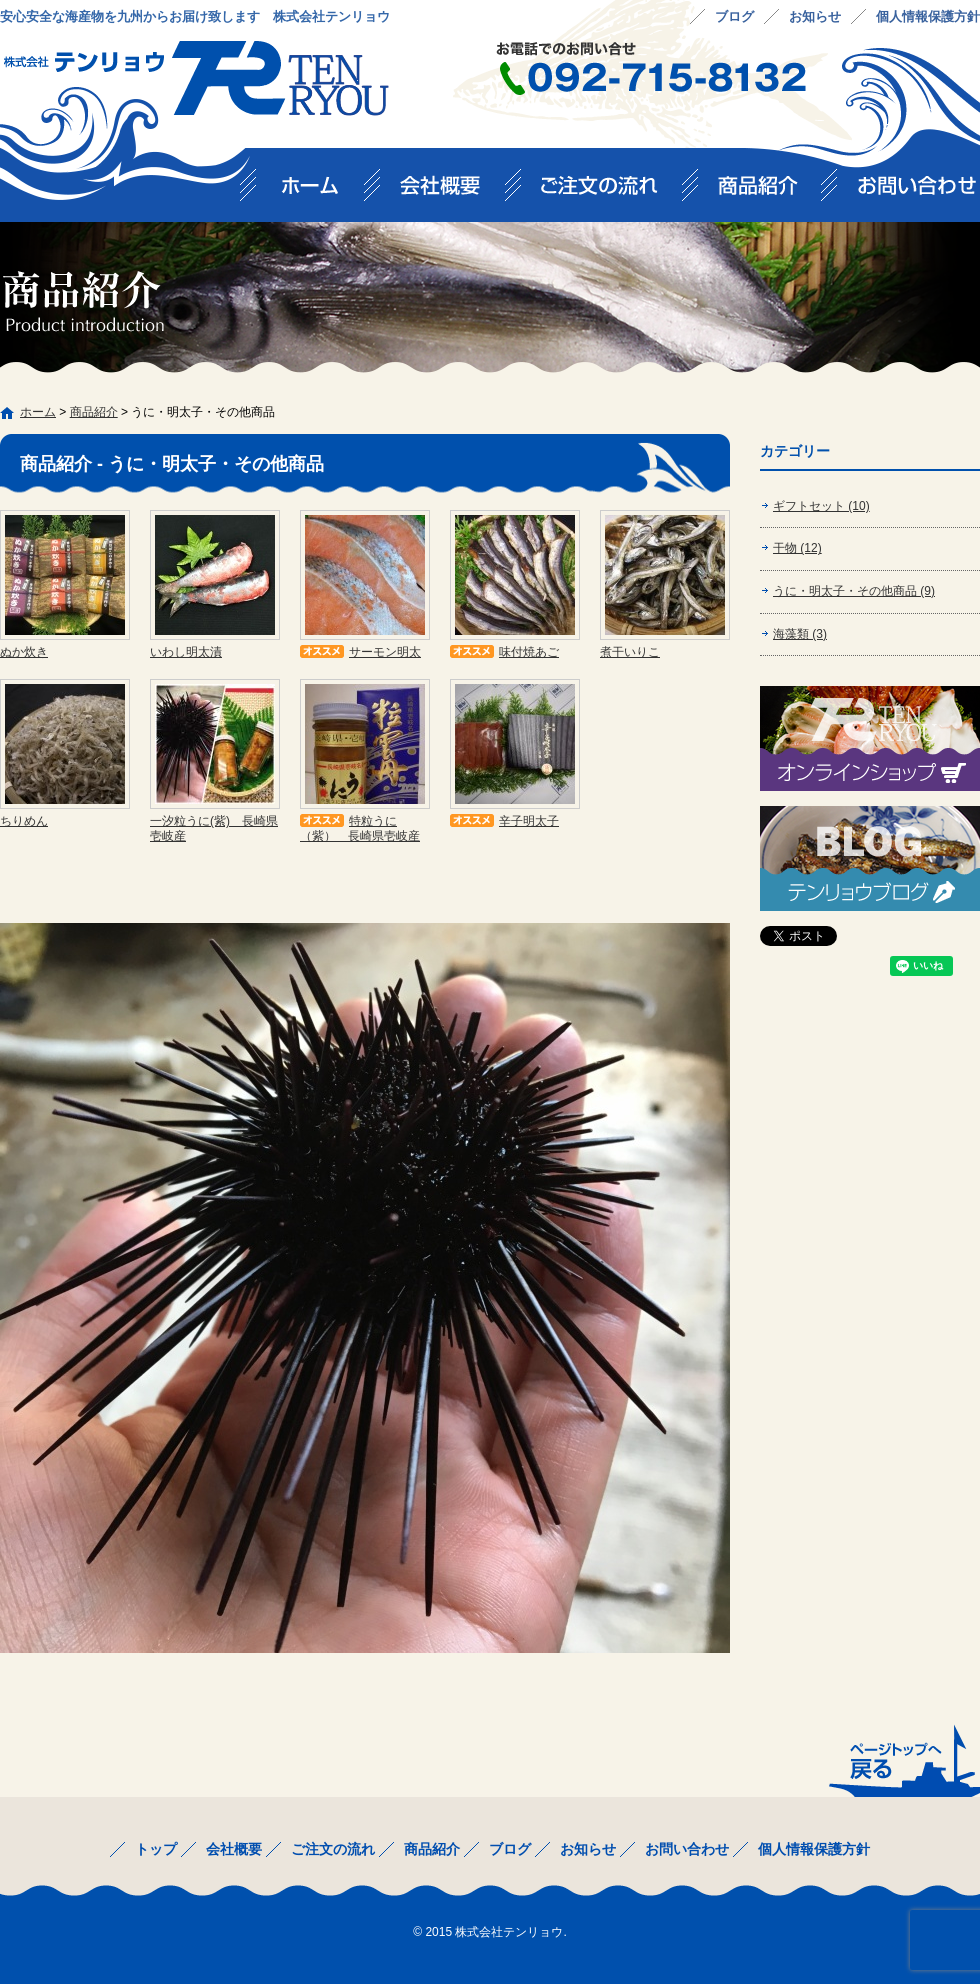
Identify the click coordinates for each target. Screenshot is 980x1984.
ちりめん (24, 821)
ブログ (734, 16)
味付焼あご (529, 652)
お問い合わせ (909, 191)
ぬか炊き (24, 652)
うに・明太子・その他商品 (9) (854, 591)
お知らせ (815, 16)
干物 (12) (797, 548)
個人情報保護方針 (928, 16)
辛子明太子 (529, 821)
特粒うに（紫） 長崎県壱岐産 (360, 828)
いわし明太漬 (186, 652)
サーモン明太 (385, 652)
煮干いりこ (630, 652)
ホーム (38, 412)
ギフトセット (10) (821, 506)
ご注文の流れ (609, 191)
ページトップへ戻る (902, 1760)
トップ (310, 191)
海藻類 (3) (800, 634)
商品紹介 (768, 191)
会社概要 (450, 191)
